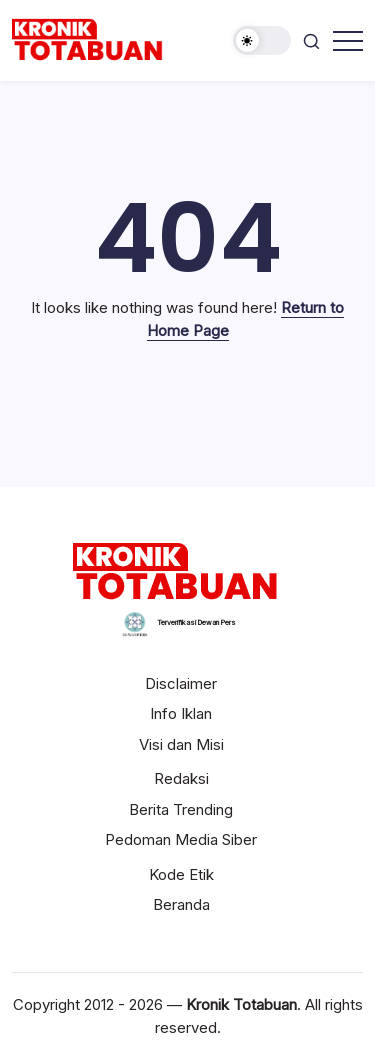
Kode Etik (181, 874)
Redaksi (181, 778)
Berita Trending (181, 809)
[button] (262, 40)
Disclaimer (181, 683)
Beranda (181, 904)
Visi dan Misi (181, 744)
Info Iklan (181, 713)
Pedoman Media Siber (181, 839)
